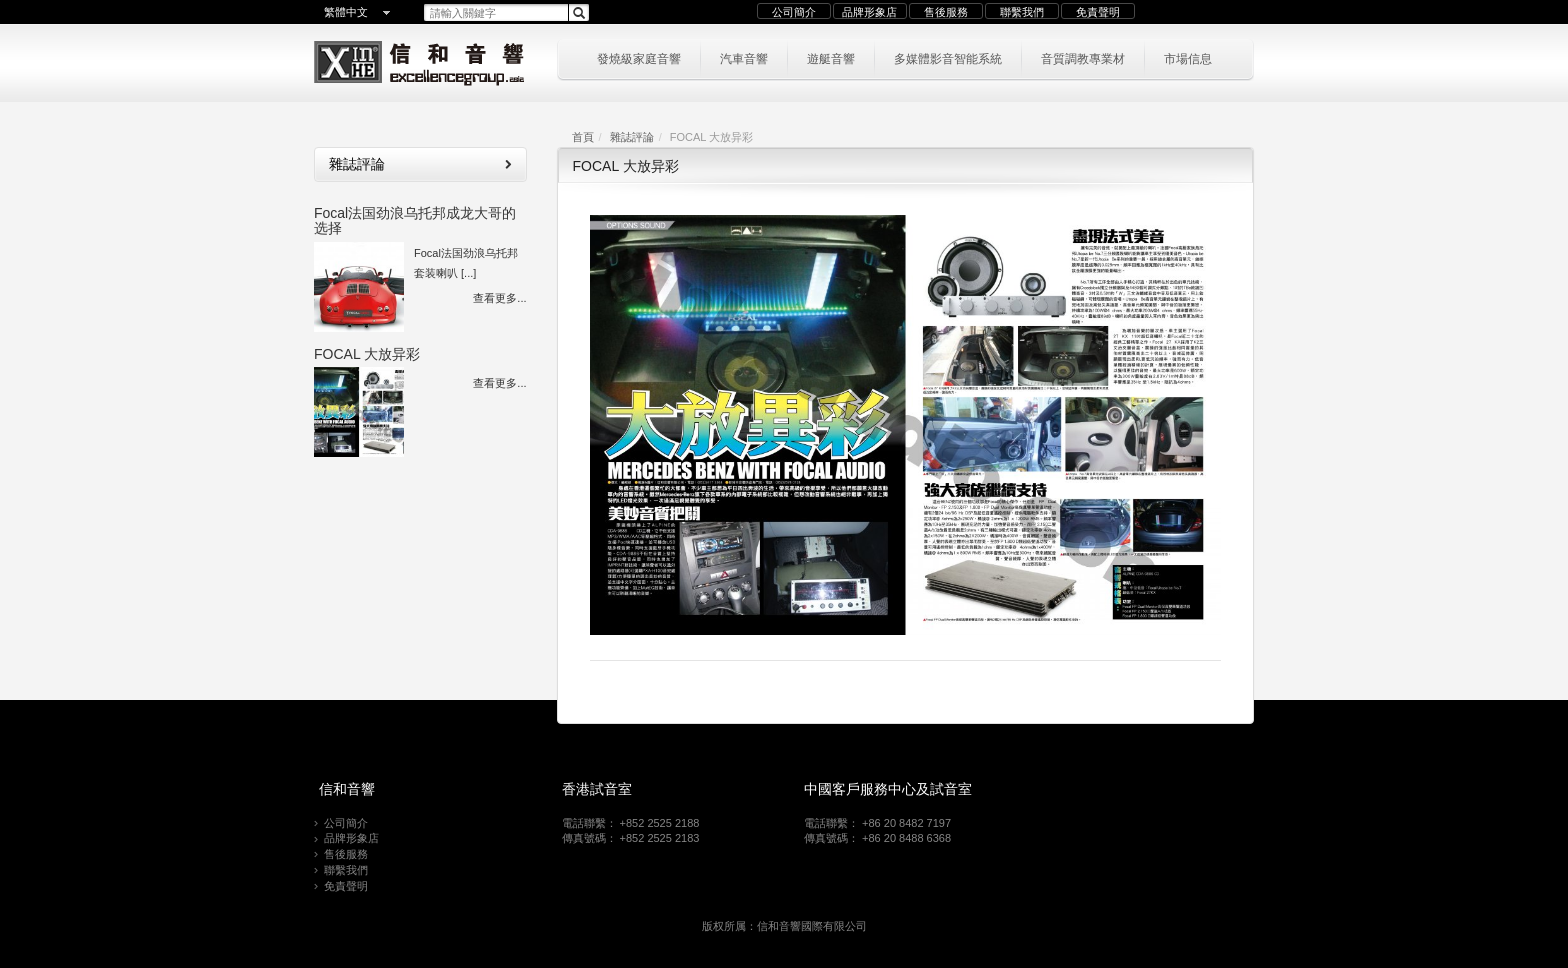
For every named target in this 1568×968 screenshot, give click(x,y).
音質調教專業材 (1083, 57)
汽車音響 (744, 57)
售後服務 (946, 12)
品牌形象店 (869, 12)
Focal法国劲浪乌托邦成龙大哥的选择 (415, 220)
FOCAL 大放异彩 (367, 354)
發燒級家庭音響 (639, 57)
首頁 (583, 137)
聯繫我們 (1022, 12)
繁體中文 (346, 12)
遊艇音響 (831, 57)
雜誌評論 (632, 137)
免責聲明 (1098, 12)
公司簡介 (794, 12)
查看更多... (499, 298)
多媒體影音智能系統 (948, 57)
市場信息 (1188, 57)
